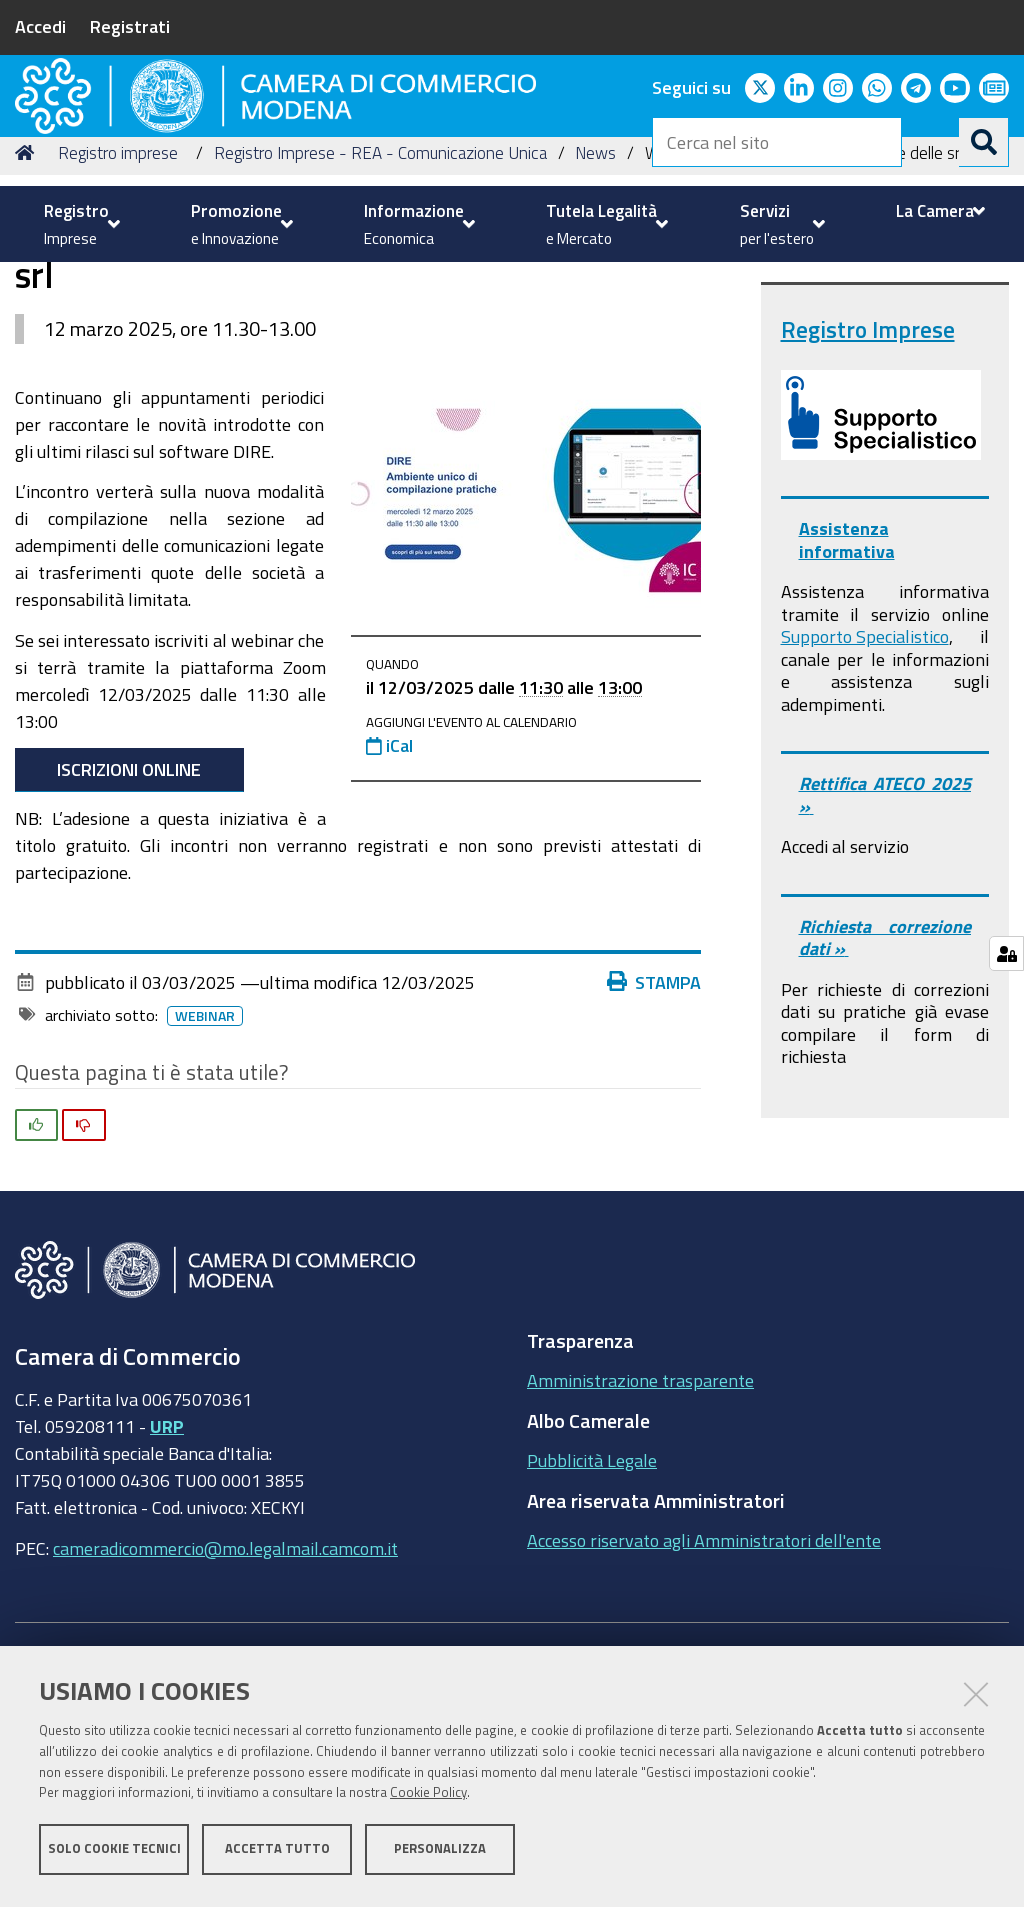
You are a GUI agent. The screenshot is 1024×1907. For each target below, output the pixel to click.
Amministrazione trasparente (640, 1539)
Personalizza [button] (440, 1854)
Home (28, 310)
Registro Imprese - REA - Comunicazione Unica (380, 310)
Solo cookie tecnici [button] (114, 1854)
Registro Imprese (868, 488)
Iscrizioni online (129, 928)
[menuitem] (79, 224)
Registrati (130, 26)
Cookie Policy (428, 1799)
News (595, 310)
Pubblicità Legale (592, 1619)
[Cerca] (984, 142)
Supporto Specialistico (865, 795)
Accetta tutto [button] (277, 1854)
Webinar (209, 1174)
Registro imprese (118, 310)
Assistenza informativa (847, 698)
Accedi (40, 26)
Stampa (659, 1140)
